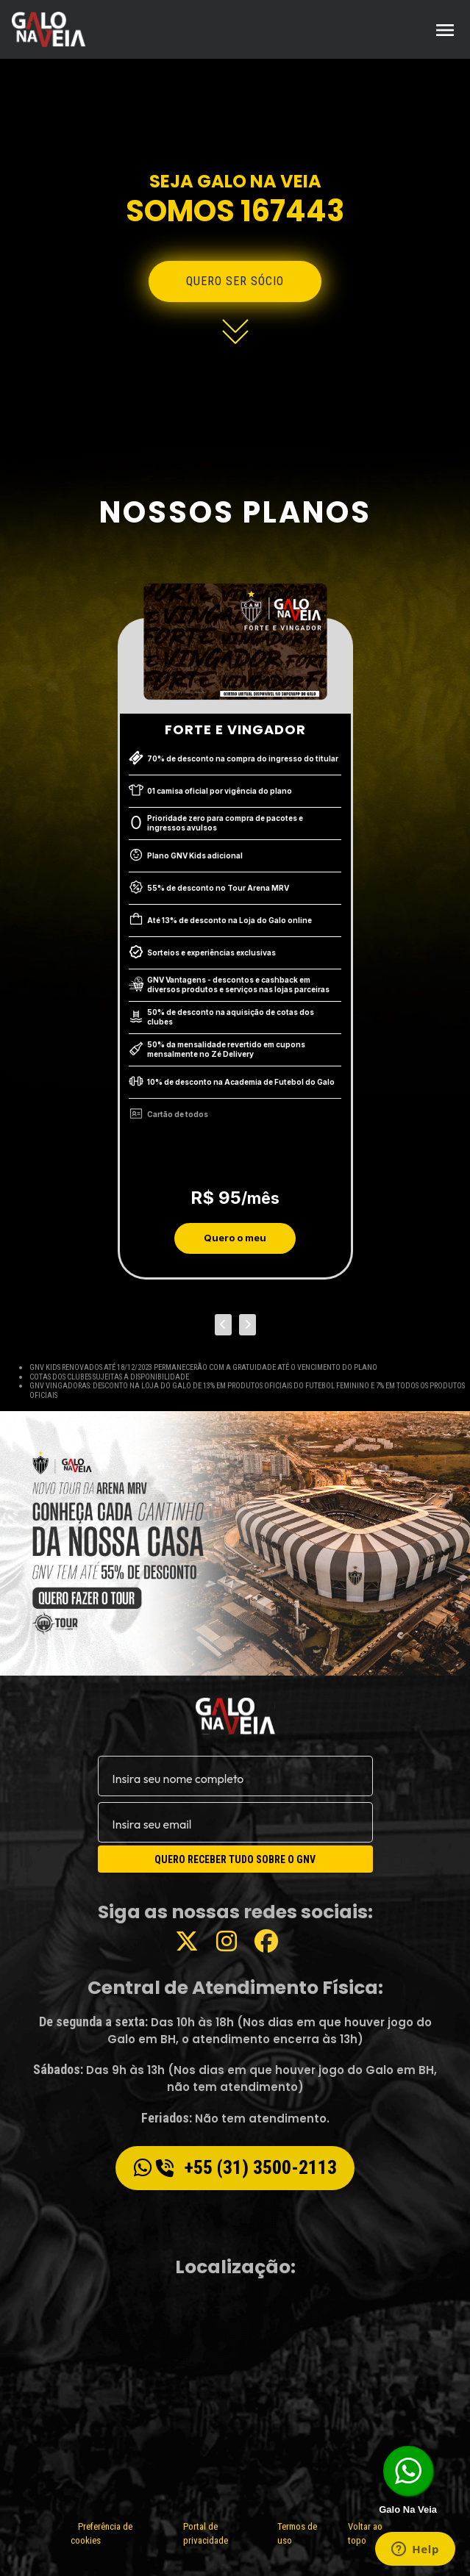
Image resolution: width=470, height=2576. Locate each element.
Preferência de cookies (101, 2534)
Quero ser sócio (235, 281)
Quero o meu (235, 1238)
